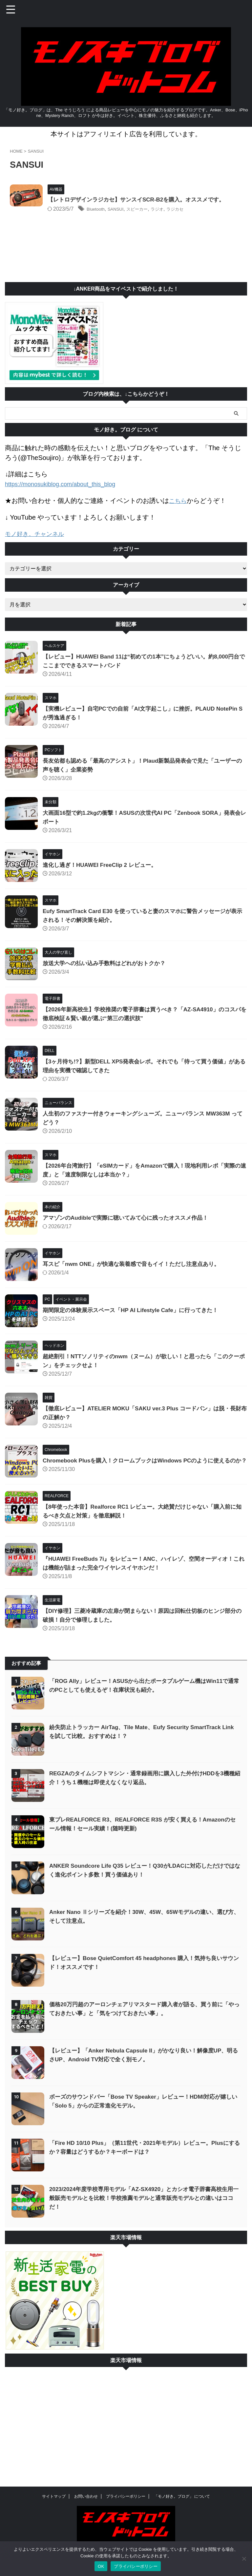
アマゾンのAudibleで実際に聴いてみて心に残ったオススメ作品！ (130, 1225)
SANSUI (138, 218)
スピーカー (164, 218)
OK (101, 2566)
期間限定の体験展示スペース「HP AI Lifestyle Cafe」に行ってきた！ (135, 1318)
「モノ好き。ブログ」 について (182, 2496)
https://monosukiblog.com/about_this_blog (66, 492)
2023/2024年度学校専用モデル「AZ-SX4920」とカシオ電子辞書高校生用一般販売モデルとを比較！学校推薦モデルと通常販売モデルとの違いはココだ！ (143, 2212)
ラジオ (188, 218)
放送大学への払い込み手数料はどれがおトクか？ (108, 971)
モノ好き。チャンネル (38, 541)
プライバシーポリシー (125, 2496)
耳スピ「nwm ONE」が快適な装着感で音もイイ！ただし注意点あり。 (136, 1272)
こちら (179, 509)
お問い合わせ (86, 2496)
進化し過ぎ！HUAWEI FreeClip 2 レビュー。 (103, 872)
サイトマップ (54, 2496)
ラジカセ (209, 218)
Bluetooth (114, 218)
